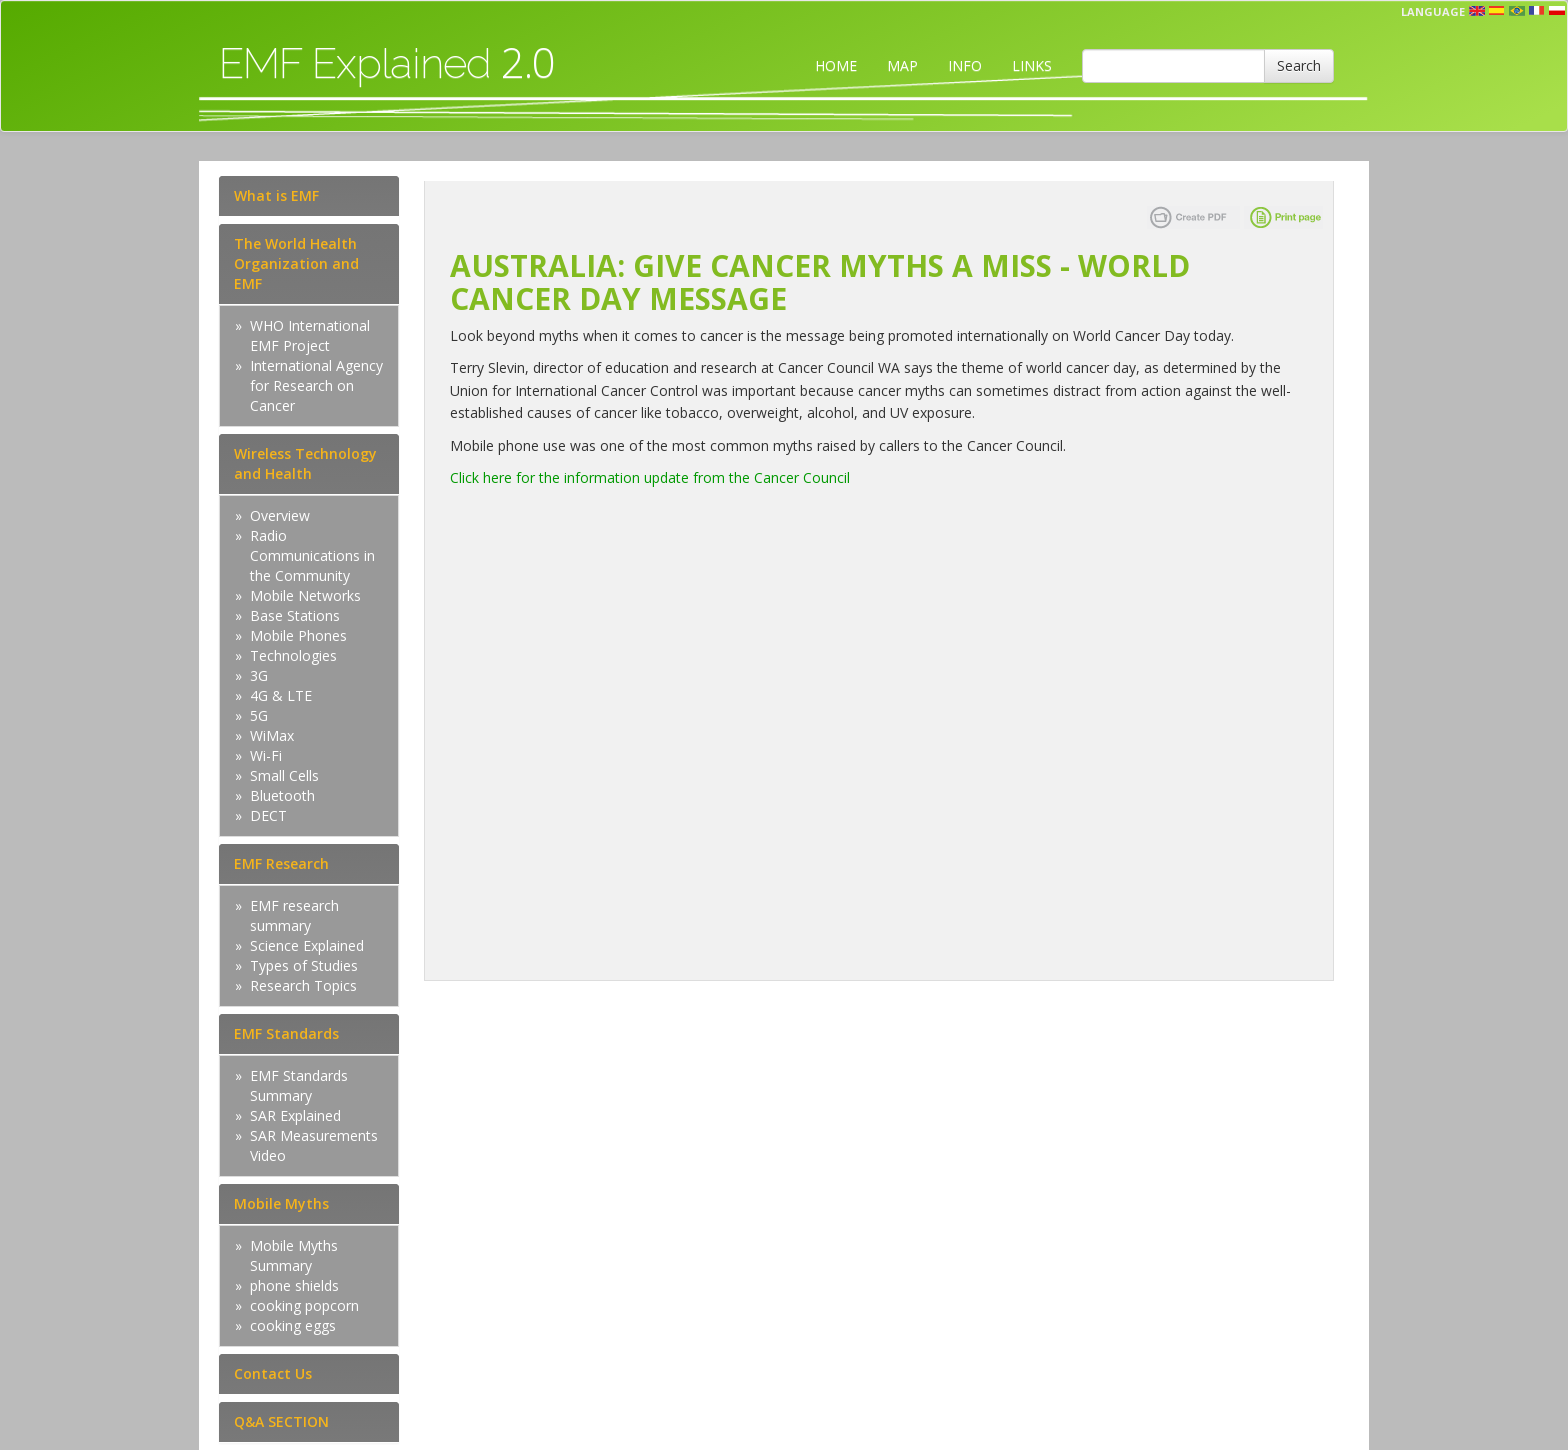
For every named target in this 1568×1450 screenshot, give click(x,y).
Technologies (293, 655)
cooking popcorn (304, 1305)
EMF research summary (294, 915)
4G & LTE (281, 695)
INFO (965, 65)
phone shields (294, 1285)
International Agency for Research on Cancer (316, 385)
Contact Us (273, 1373)
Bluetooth (282, 795)
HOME (836, 65)
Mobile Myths (281, 1203)
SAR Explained (295, 1115)
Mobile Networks (305, 595)
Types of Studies (304, 965)
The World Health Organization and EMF (296, 263)
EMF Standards (286, 1033)
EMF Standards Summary (299, 1085)
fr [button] (1537, 11)
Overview (280, 515)
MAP (902, 65)
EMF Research (281, 863)
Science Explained (307, 945)
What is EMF (276, 195)
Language (1433, 11)
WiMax (272, 735)
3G (259, 675)
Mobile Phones (298, 635)
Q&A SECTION (281, 1421)
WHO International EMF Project (310, 335)
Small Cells (284, 775)
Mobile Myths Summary (294, 1255)
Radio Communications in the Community (312, 555)
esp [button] (1497, 11)
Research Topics (303, 985)
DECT (268, 815)
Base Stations (295, 615)
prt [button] (1517, 11)
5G (259, 715)
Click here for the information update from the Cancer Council (650, 477)
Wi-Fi (266, 755)
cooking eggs (293, 1325)
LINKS (1032, 65)
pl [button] (1557, 11)
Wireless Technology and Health (305, 463)
